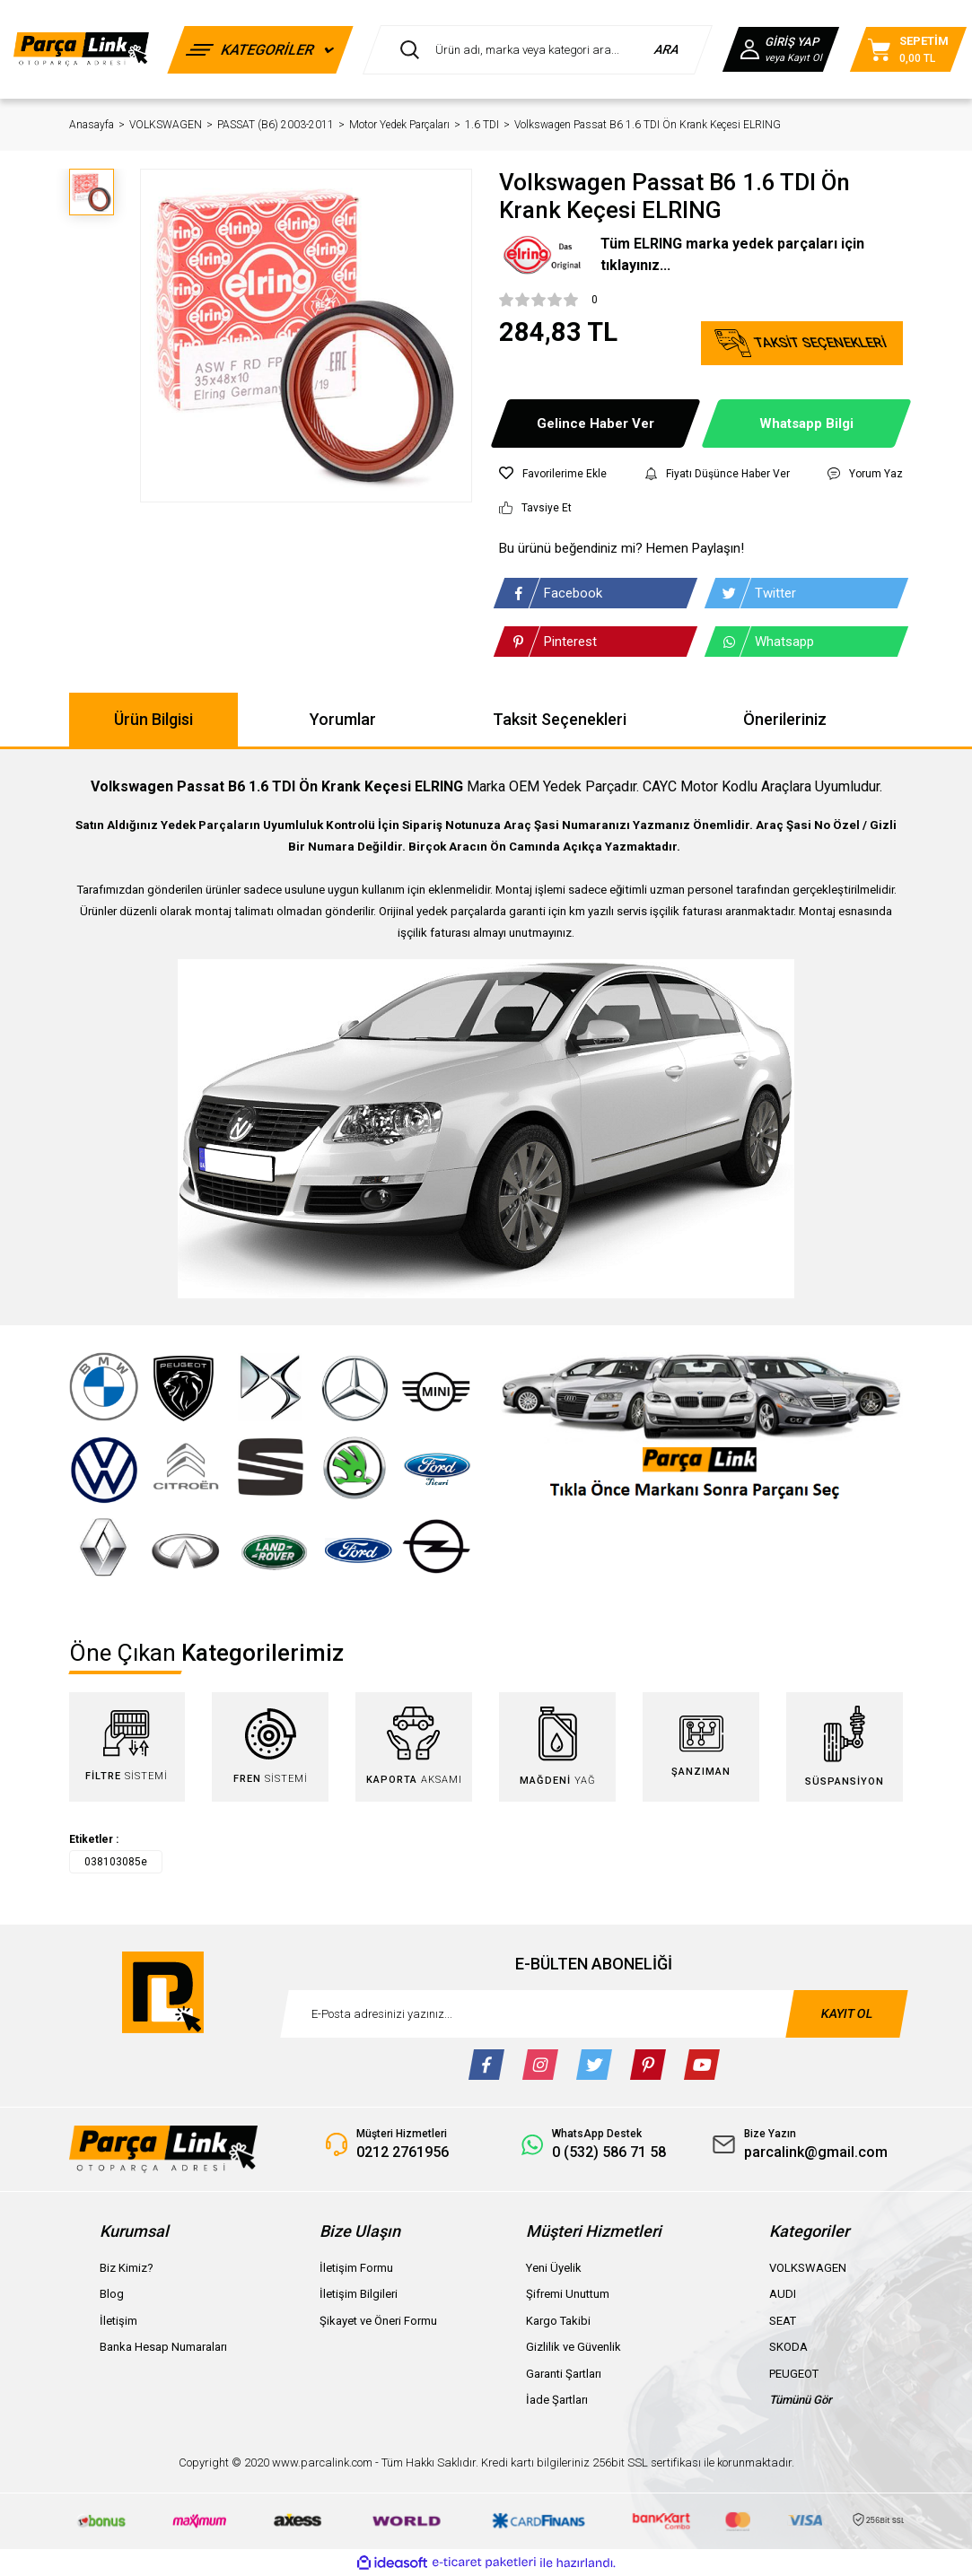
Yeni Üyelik (554, 2268)
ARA (667, 49)
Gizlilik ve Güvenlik (573, 2346)
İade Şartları (557, 2399)
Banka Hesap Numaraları (163, 2346)
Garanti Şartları (563, 2373)
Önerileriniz (785, 719)
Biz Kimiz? (126, 2268)
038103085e (115, 1862)
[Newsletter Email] (594, 2014)
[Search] (537, 50)
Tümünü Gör (800, 2399)
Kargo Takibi (558, 2320)
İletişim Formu (356, 2268)
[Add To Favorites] (553, 474)
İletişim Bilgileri (359, 2294)
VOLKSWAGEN (807, 2268)
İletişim (118, 2320)
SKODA (788, 2346)
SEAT (782, 2320)
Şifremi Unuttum (567, 2294)
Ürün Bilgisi (153, 719)
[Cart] (908, 49)
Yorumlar (343, 719)
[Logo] (81, 48)
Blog (112, 2294)
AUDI (782, 2294)
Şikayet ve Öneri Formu (378, 2320)
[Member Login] (780, 49)
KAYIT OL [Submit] (846, 2013)
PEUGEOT (794, 2373)
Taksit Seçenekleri (559, 719)
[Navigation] (260, 50)
